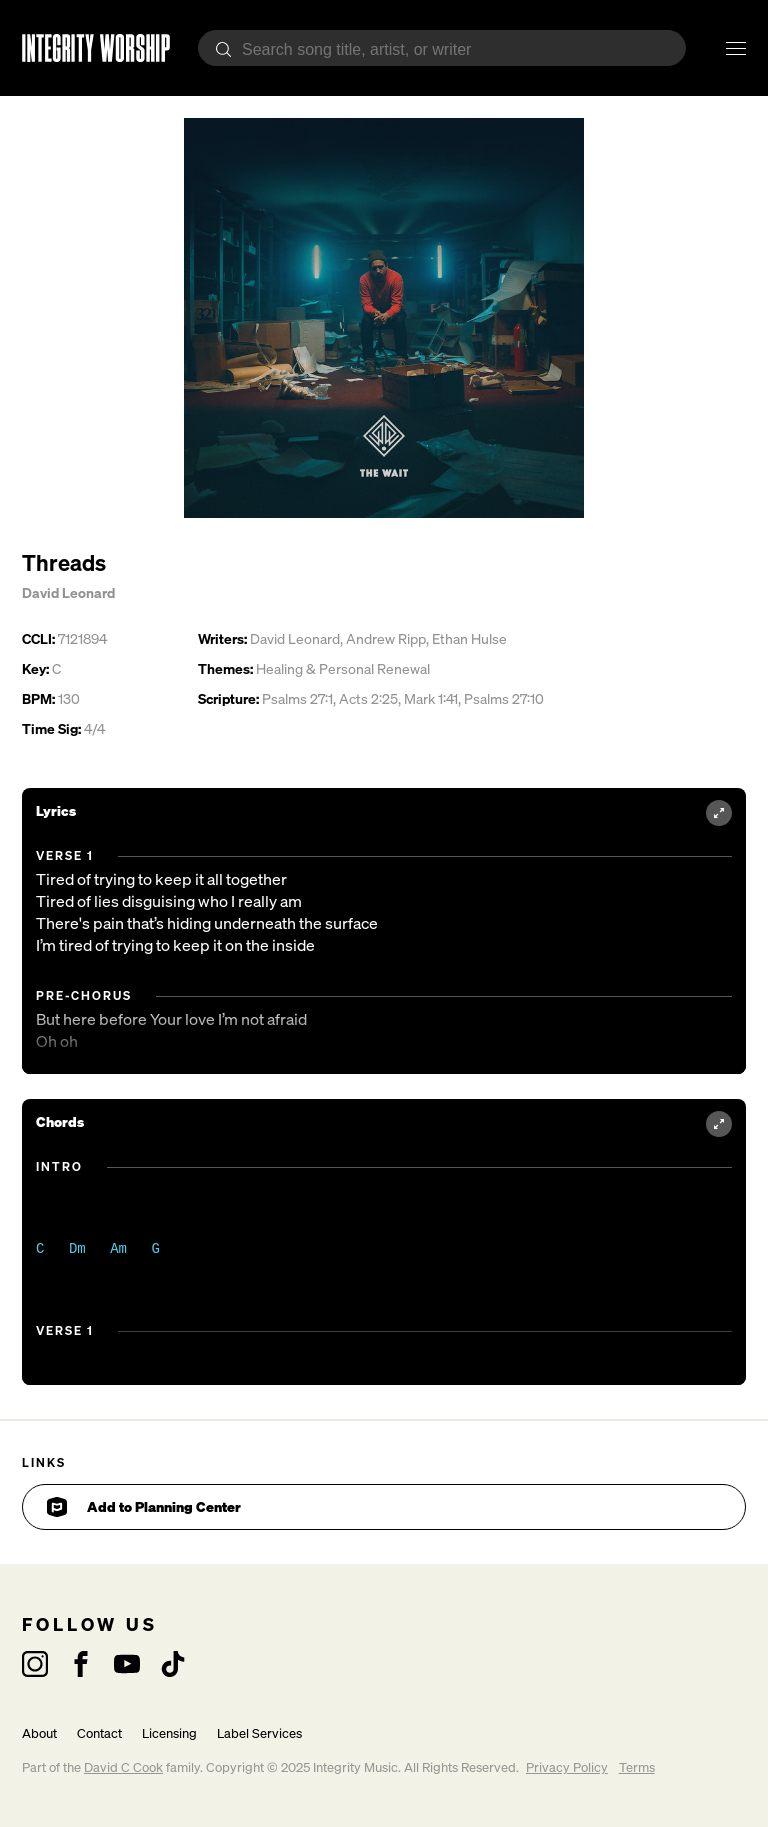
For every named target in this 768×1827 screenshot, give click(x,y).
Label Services (259, 1733)
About (39, 1733)
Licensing (169, 1733)
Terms (637, 1767)
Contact (99, 1733)
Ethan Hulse (469, 638)
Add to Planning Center (144, 1507)
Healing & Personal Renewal (343, 668)
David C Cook (123, 1767)
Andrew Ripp (386, 638)
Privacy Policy (567, 1767)
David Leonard (68, 592)
